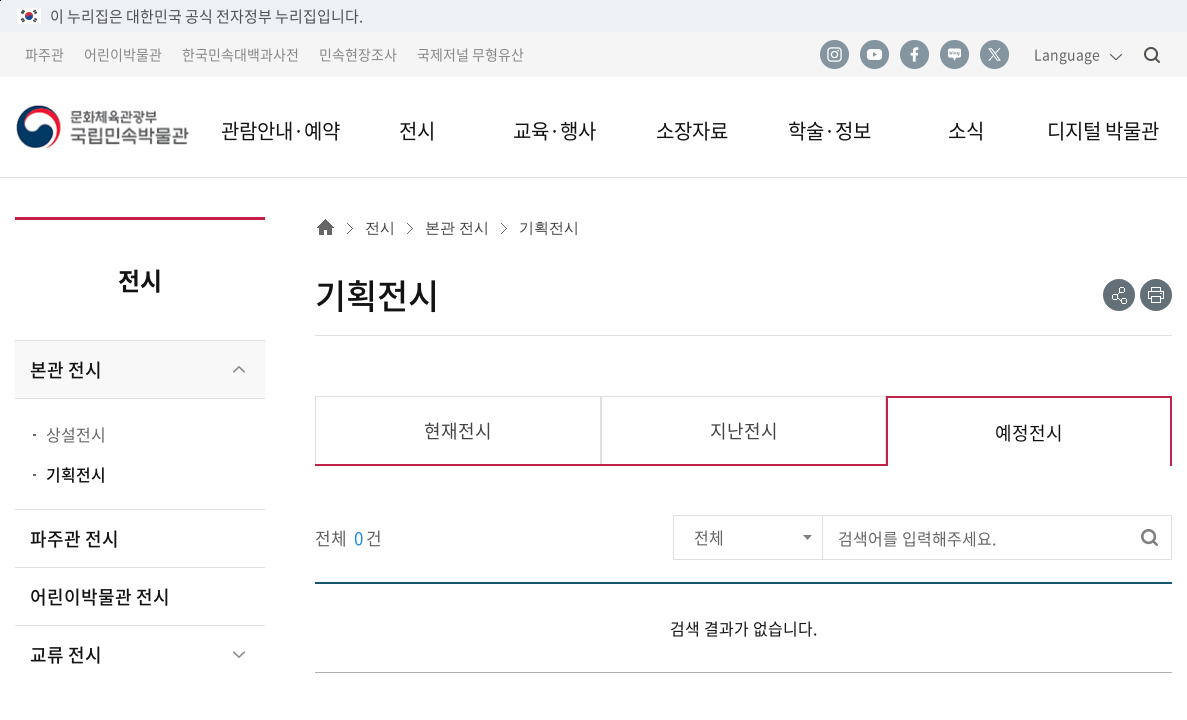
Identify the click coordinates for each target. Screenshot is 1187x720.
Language (1067, 54)
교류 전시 (66, 654)
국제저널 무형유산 (470, 54)
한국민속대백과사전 (240, 54)
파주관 (44, 54)
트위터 (994, 55)
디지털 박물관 (1103, 130)
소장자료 (692, 130)
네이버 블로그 (954, 55)
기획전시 (76, 474)
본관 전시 (66, 369)
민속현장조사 (358, 54)
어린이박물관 (123, 54)
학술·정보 (829, 130)
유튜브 (874, 55)
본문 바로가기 (0, 0)
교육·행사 (554, 130)
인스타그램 (834, 55)
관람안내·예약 (280, 130)
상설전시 (76, 434)
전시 (417, 130)
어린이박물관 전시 (100, 596)
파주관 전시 (74, 538)
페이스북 (914, 55)
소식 (966, 130)
